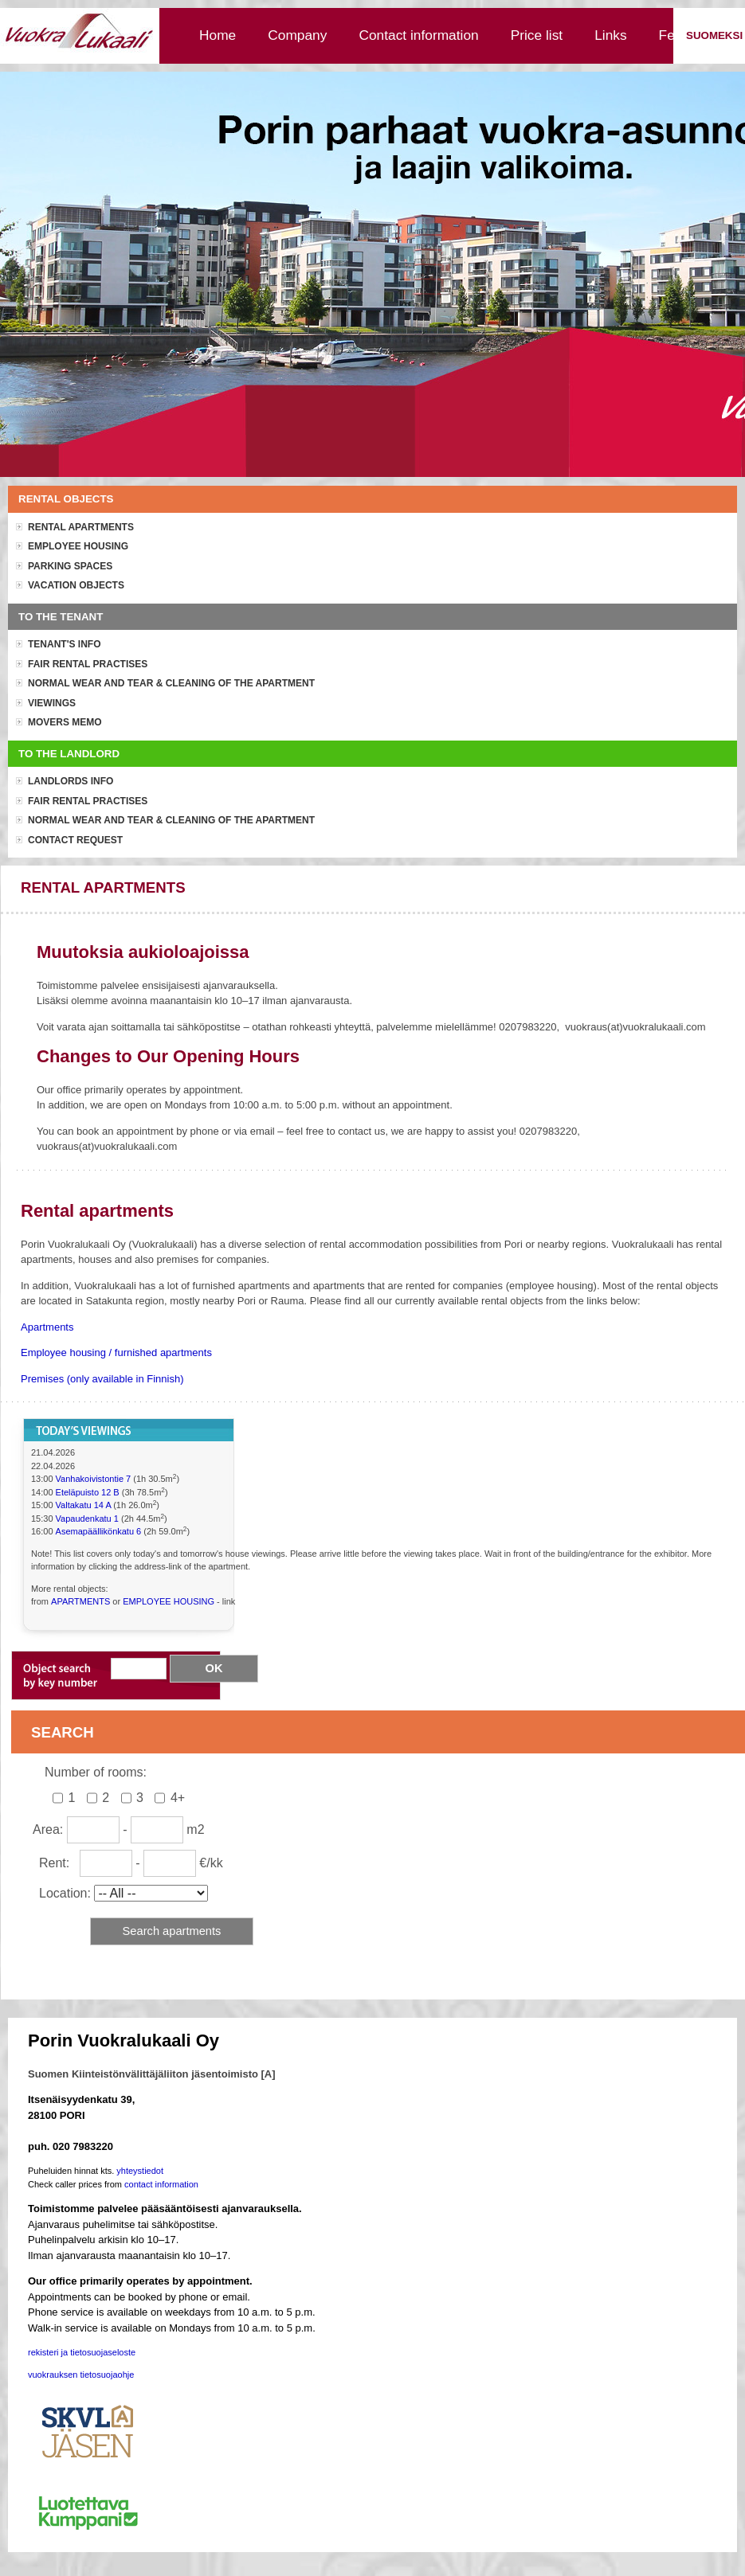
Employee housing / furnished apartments (116, 1352)
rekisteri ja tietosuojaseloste (81, 2352)
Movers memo (65, 722)
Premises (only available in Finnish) (102, 1379)
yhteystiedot (139, 2170)
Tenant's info (64, 644)
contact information (161, 2184)
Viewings (52, 703)
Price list (537, 35)
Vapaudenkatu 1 (87, 1518)
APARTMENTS (80, 1601)
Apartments (47, 1327)
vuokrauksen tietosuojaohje (81, 2374)
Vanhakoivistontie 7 (93, 1478)
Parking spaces (70, 566)
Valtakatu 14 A (85, 1505)
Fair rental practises (87, 664)
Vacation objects (76, 585)
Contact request (75, 840)
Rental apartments (81, 527)
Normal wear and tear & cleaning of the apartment (171, 683)
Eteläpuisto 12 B (89, 1492)
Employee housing (78, 546)
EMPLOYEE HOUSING (168, 1601)
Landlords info (70, 781)
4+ (178, 1797)
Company (297, 35)
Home (217, 35)
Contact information (418, 35)
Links (610, 35)
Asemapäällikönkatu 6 (99, 1531)
